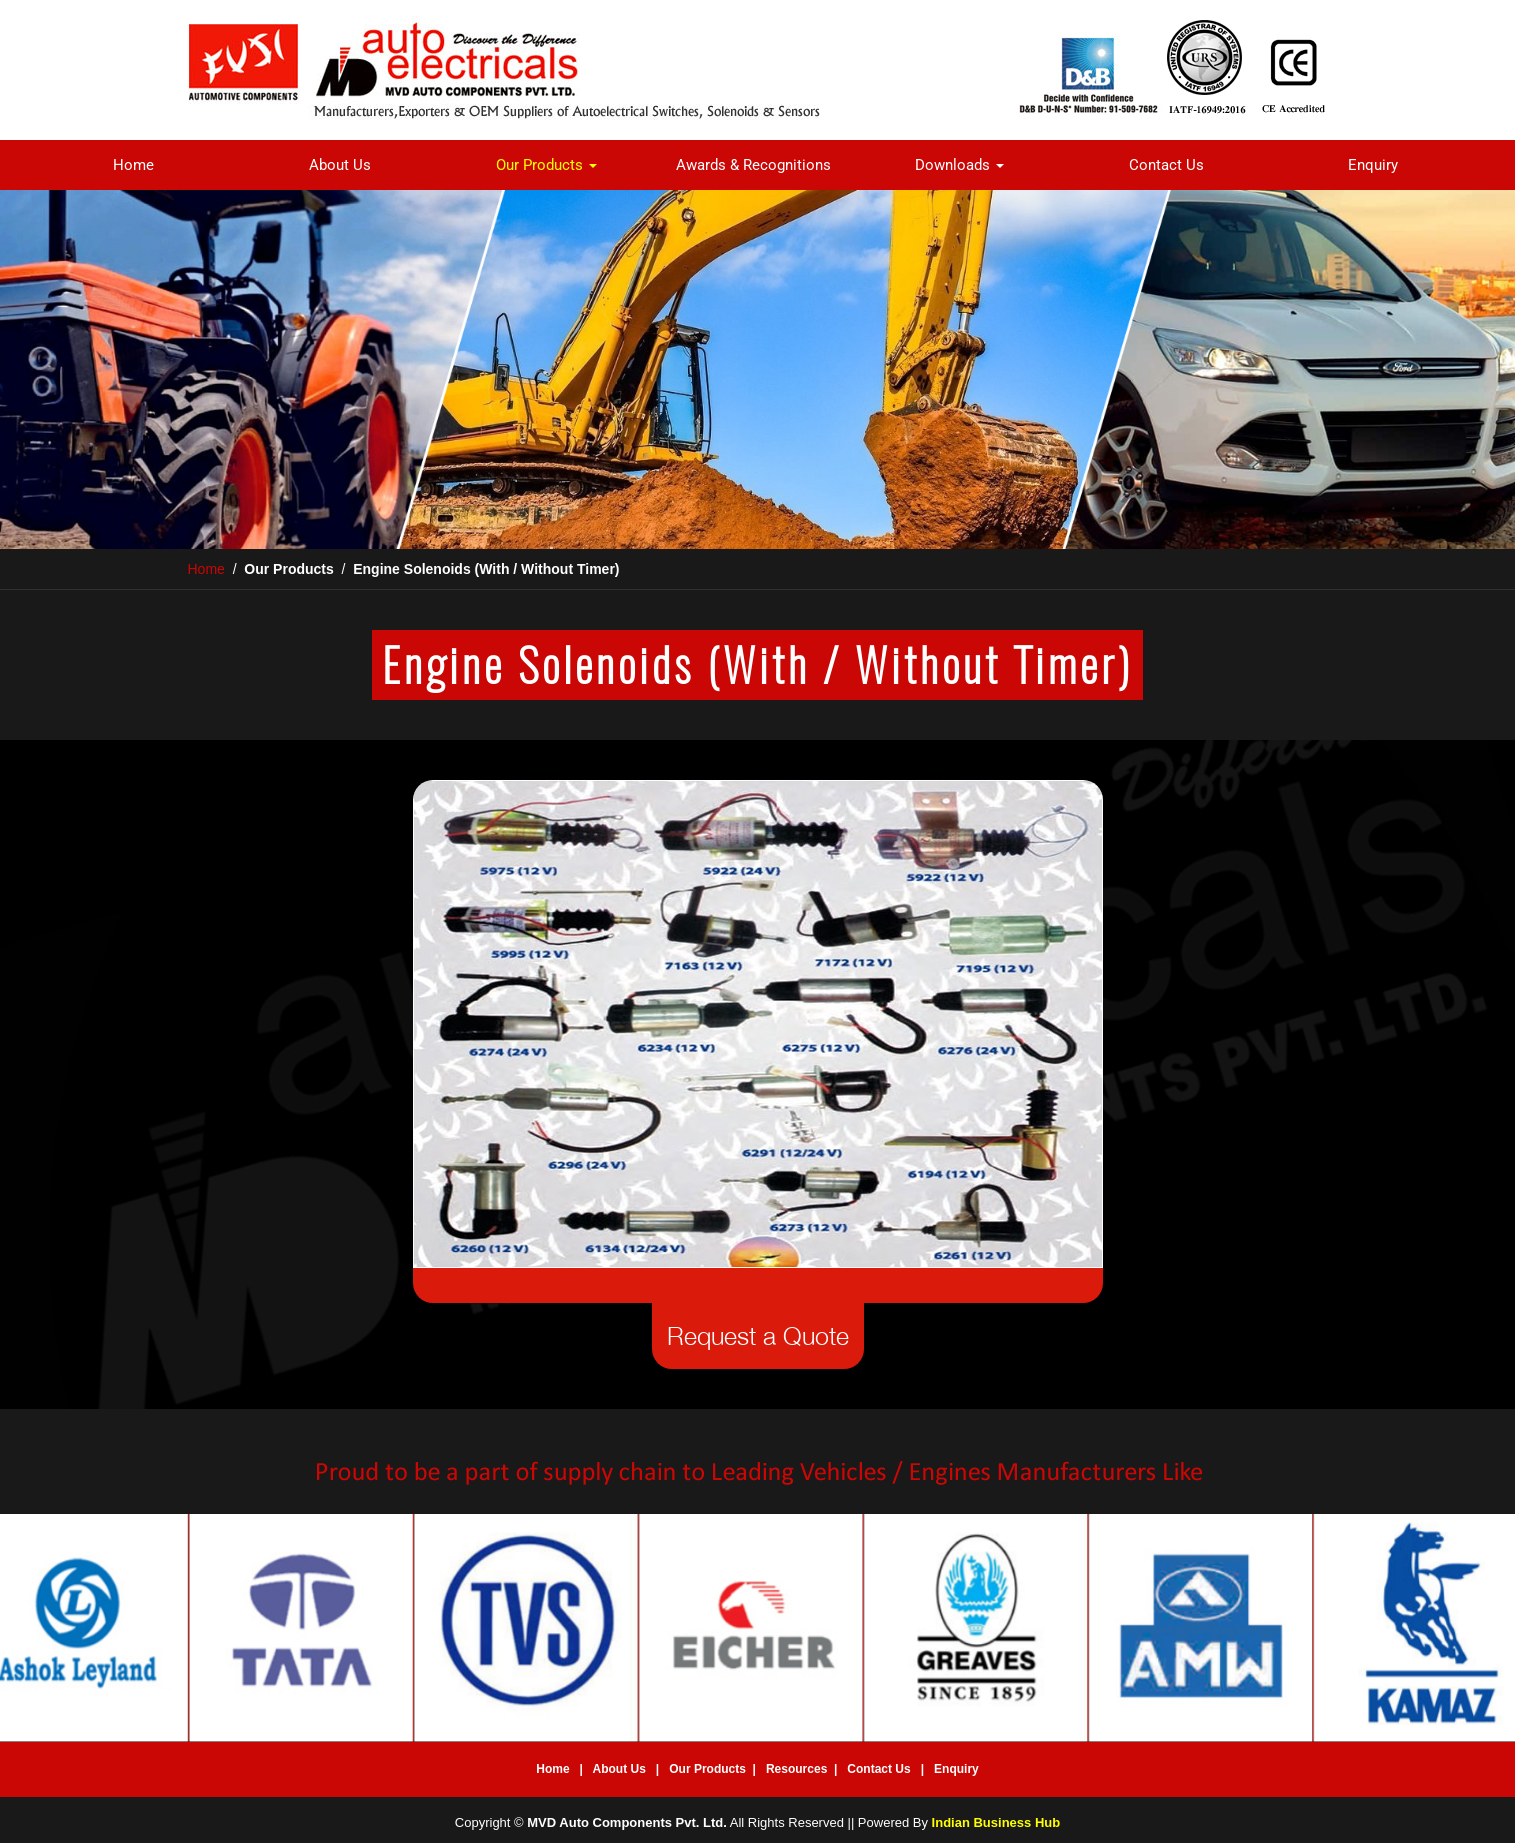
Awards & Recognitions (753, 165)
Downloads (959, 165)
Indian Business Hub (996, 1822)
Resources (796, 1769)
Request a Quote (758, 1335)
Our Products (546, 165)
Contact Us (1166, 165)
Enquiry (1373, 165)
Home (133, 165)
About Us (340, 165)
